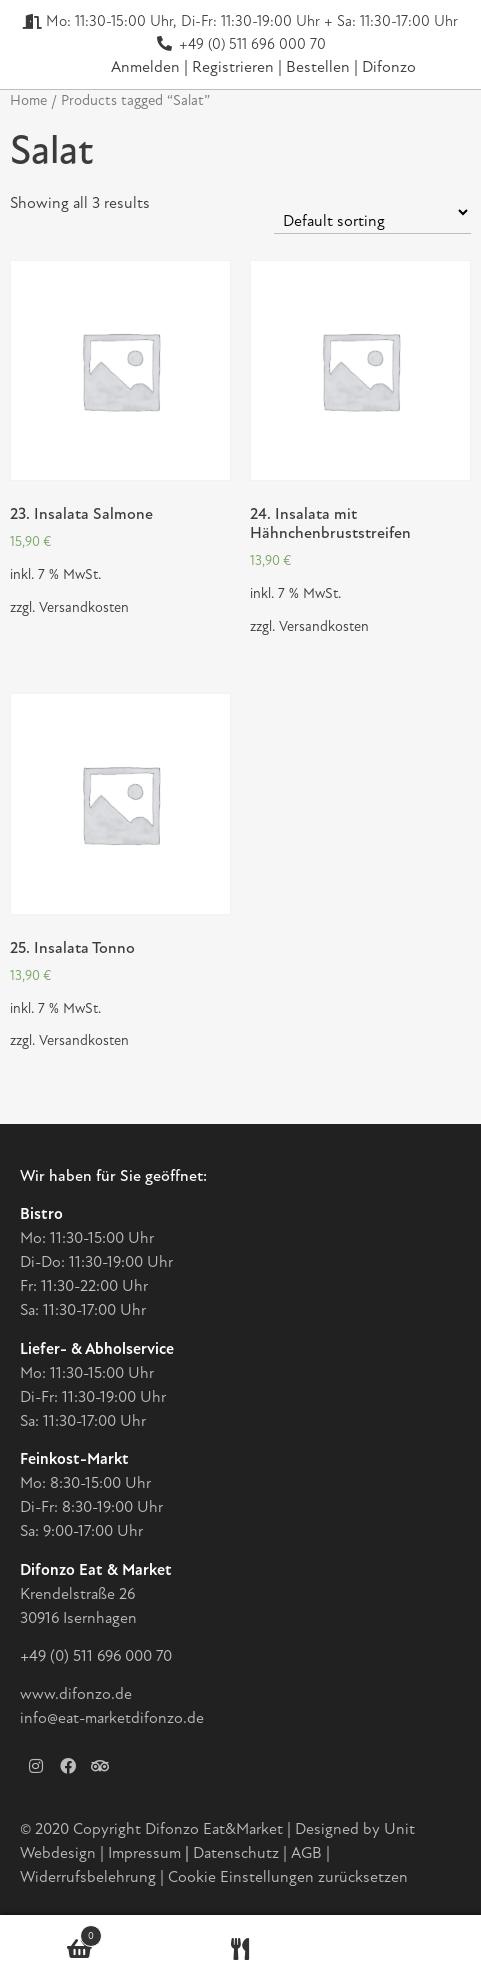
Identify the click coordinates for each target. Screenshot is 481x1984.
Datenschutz (238, 1853)
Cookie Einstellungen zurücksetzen (288, 1877)
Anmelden (145, 67)
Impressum (144, 1853)
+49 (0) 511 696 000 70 (96, 1656)
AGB (306, 1853)
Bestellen (320, 67)
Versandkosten (84, 607)
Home (28, 100)
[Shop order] (372, 212)
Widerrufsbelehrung (88, 1877)
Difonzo (389, 67)
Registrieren (235, 67)
